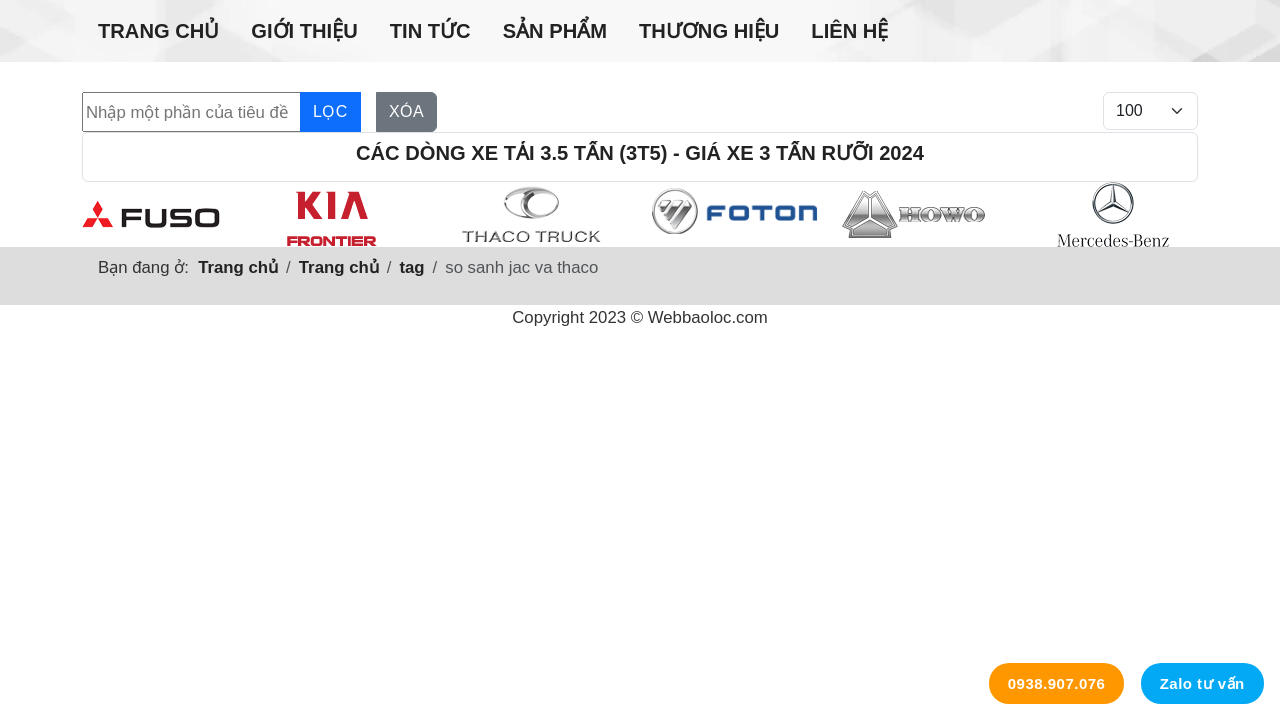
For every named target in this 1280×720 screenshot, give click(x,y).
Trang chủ (158, 31)
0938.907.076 (1057, 683)
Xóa (406, 111)
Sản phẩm (555, 31)
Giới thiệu (304, 31)
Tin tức (430, 31)
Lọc (330, 111)
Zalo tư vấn (1202, 683)
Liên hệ (849, 31)
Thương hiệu (709, 31)
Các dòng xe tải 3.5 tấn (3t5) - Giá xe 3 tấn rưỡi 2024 (640, 153)
